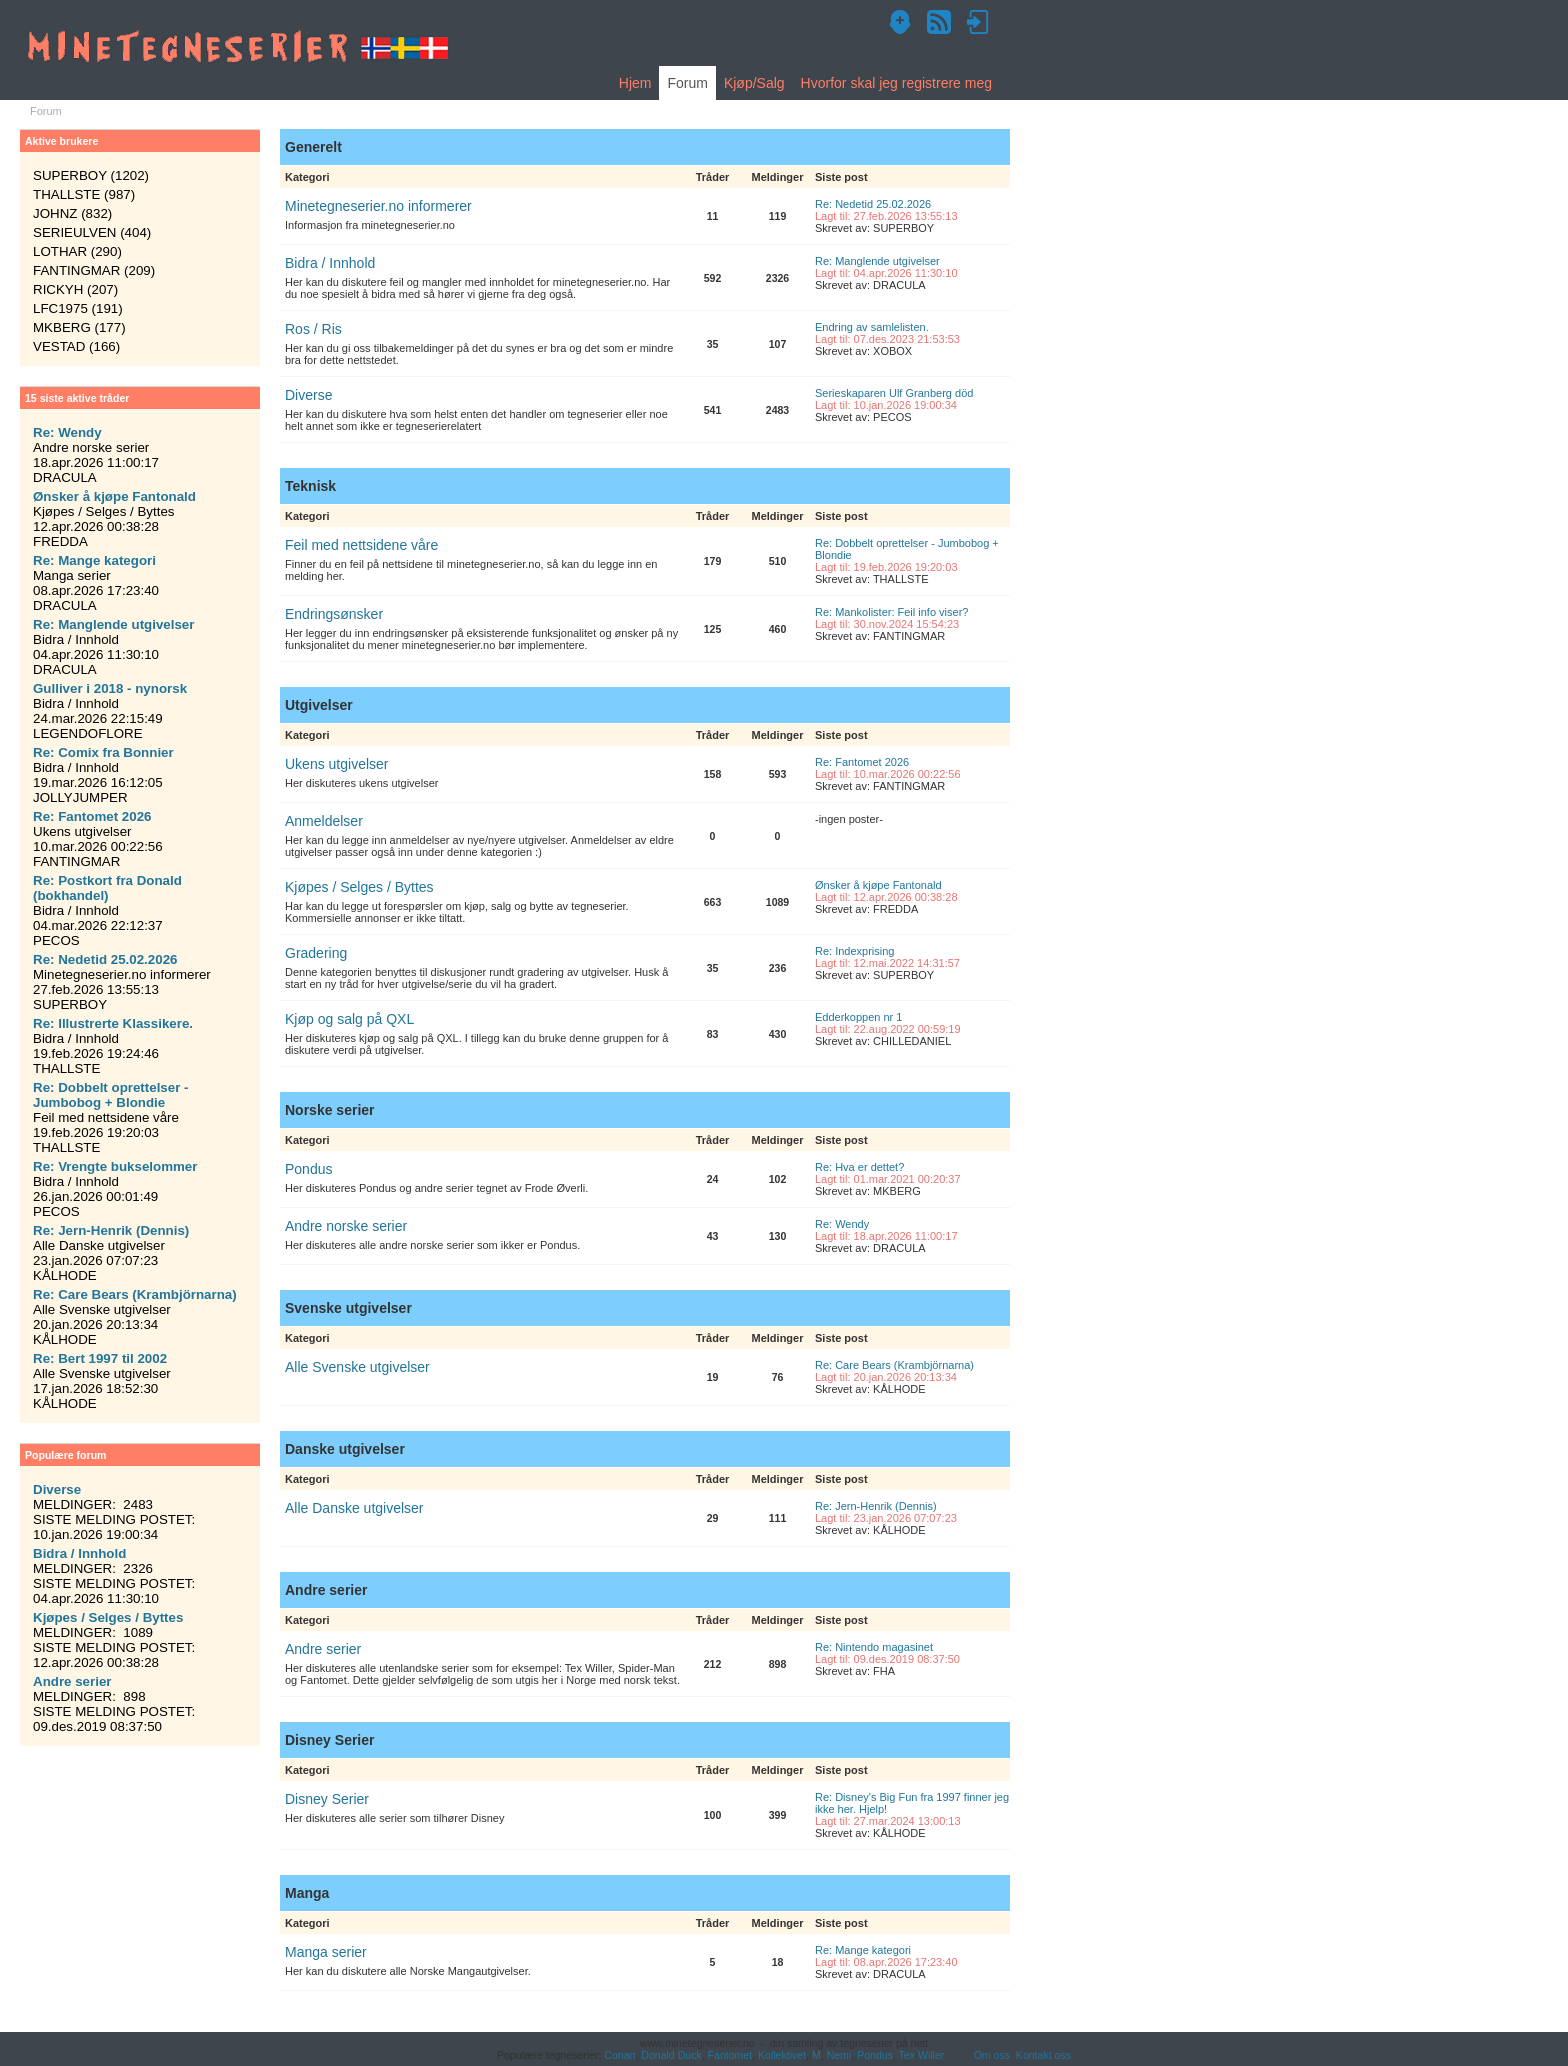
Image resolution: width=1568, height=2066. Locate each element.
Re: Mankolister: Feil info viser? (891, 612)
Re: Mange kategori (863, 1950)
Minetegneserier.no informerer (378, 206)
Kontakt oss (1043, 2055)
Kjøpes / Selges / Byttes (359, 887)
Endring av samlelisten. (872, 327)
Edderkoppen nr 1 (858, 1017)
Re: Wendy (842, 1224)
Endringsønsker (334, 614)
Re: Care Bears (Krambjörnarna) (894, 1365)
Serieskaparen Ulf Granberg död (894, 393)
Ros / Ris (313, 329)
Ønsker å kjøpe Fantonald (878, 885)
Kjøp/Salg (754, 83)
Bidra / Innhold (330, 263)
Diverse (308, 395)
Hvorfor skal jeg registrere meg (896, 83)
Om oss (992, 2055)
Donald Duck (671, 2055)
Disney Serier (327, 1799)
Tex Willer (922, 2055)
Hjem (635, 83)
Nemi (839, 2055)
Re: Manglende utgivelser (877, 261)
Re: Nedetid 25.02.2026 (873, 204)
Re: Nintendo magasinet (874, 1647)
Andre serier (323, 1649)
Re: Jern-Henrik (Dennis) (876, 1506)
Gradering (316, 953)
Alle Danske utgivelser (354, 1508)
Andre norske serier (346, 1226)
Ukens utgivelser (337, 764)
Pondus (308, 1169)
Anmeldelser (324, 821)
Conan (619, 2055)
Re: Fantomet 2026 (862, 762)
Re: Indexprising (855, 951)
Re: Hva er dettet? (859, 1167)
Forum (687, 83)
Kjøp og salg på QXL (349, 1019)
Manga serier (326, 1952)
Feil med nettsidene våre (361, 545)
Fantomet (730, 2055)
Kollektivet (782, 2055)
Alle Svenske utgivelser (357, 1367)
